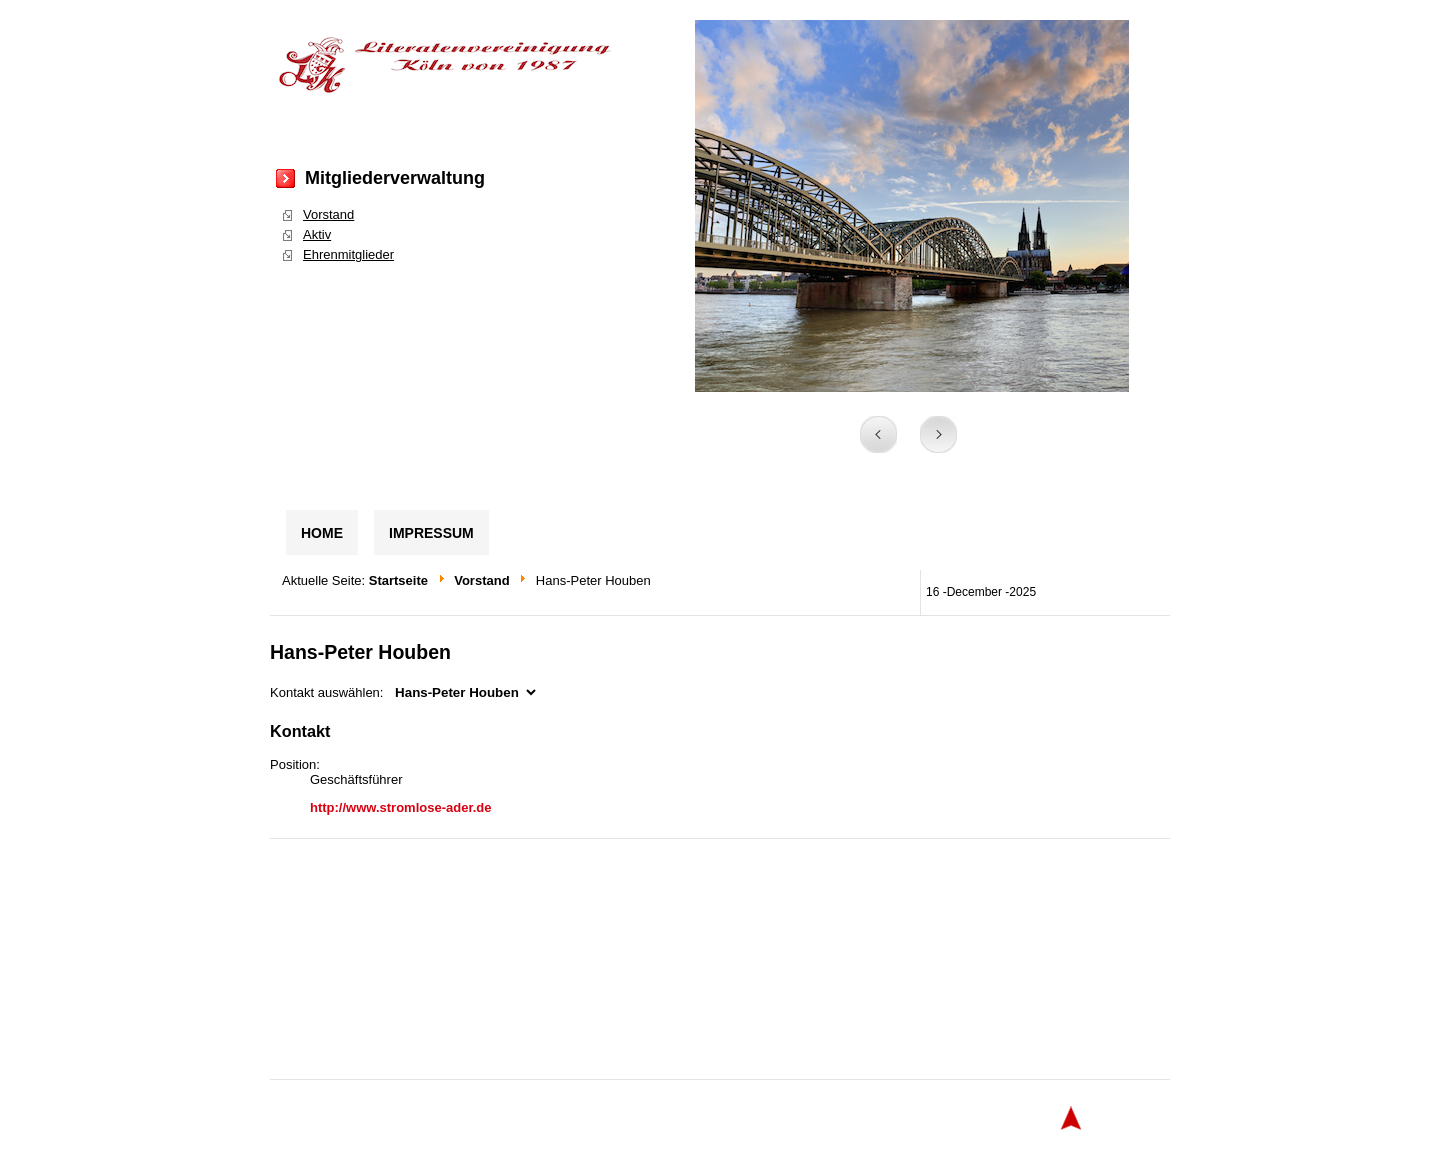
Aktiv (317, 234)
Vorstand (328, 214)
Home (322, 533)
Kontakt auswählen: (326, 692)
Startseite (398, 580)
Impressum (431, 533)
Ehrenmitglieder (348, 254)
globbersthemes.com (904, 1117)
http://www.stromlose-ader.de (401, 807)
